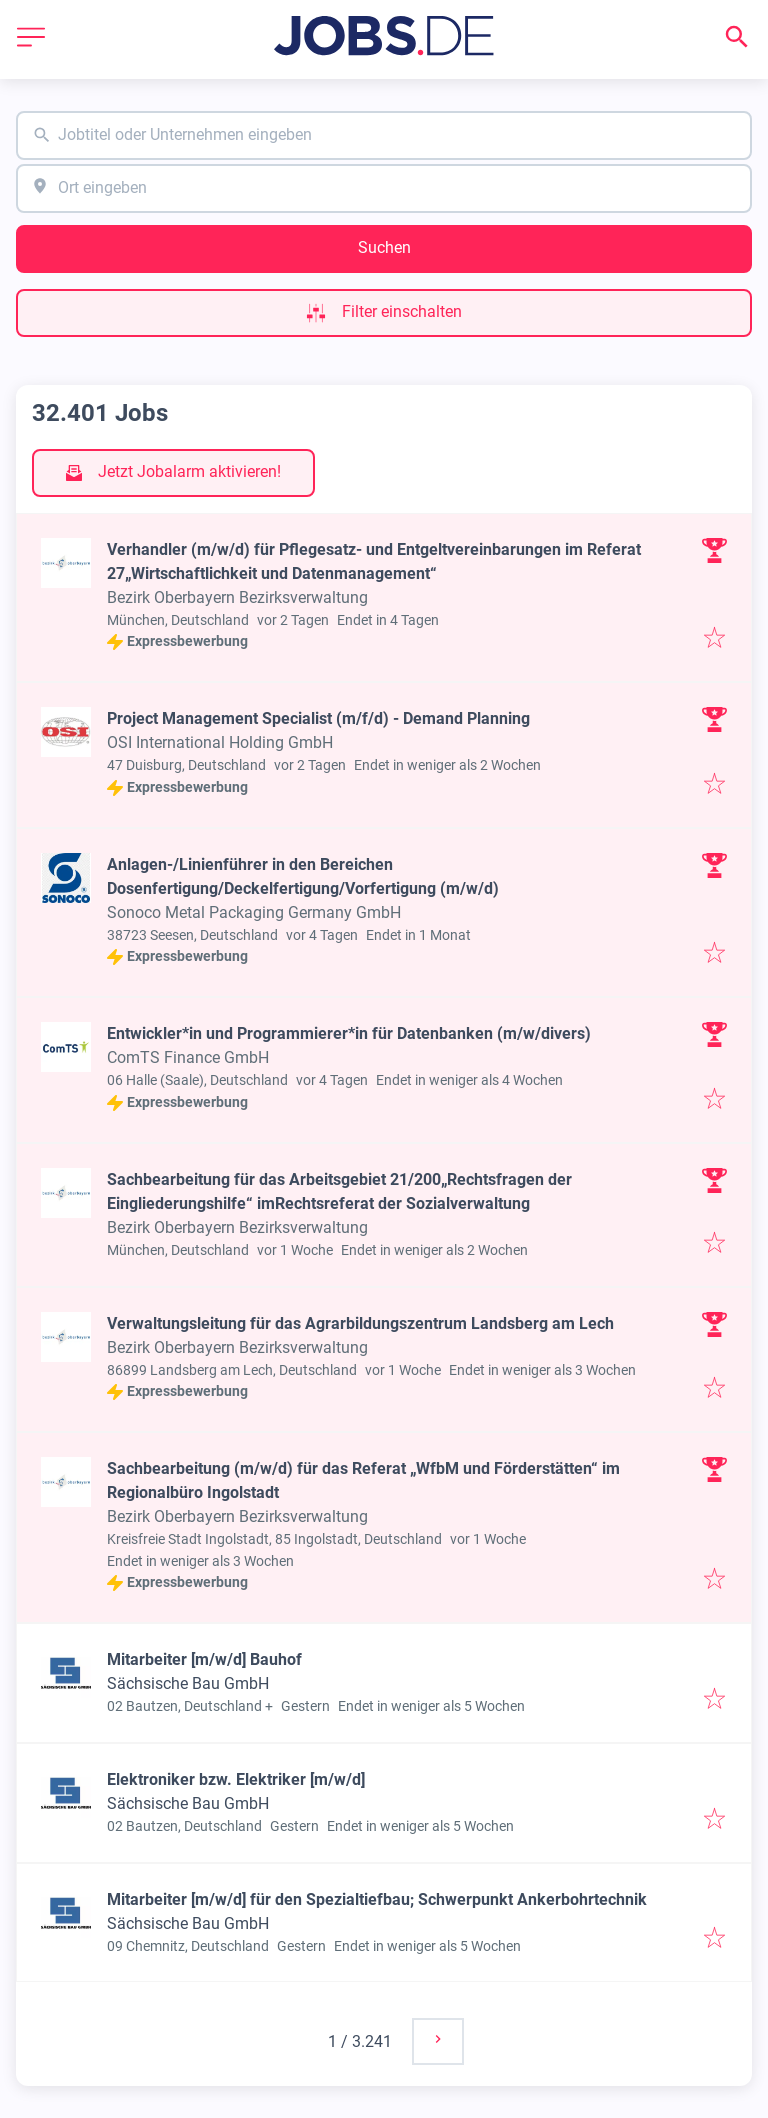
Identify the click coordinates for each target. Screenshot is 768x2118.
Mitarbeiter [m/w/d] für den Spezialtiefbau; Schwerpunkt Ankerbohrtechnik (377, 1899)
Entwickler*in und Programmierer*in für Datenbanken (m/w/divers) (349, 1033)
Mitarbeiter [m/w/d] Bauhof (204, 1659)
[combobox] (384, 135)
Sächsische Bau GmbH (188, 1683)
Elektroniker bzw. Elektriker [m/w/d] (236, 1779)
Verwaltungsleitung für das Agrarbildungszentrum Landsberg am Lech (360, 1323)
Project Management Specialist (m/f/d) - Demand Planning (318, 718)
